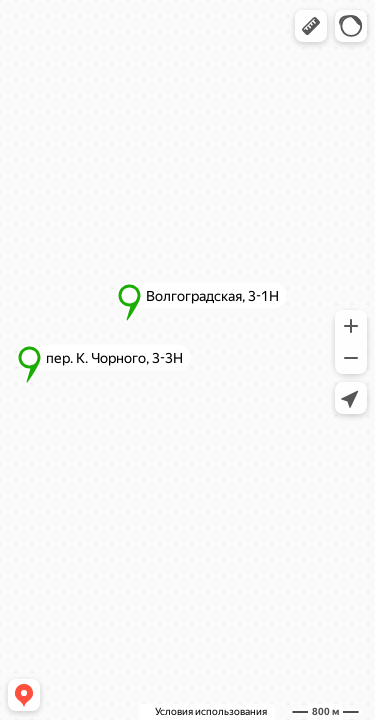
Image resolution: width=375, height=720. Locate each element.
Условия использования (211, 711)
